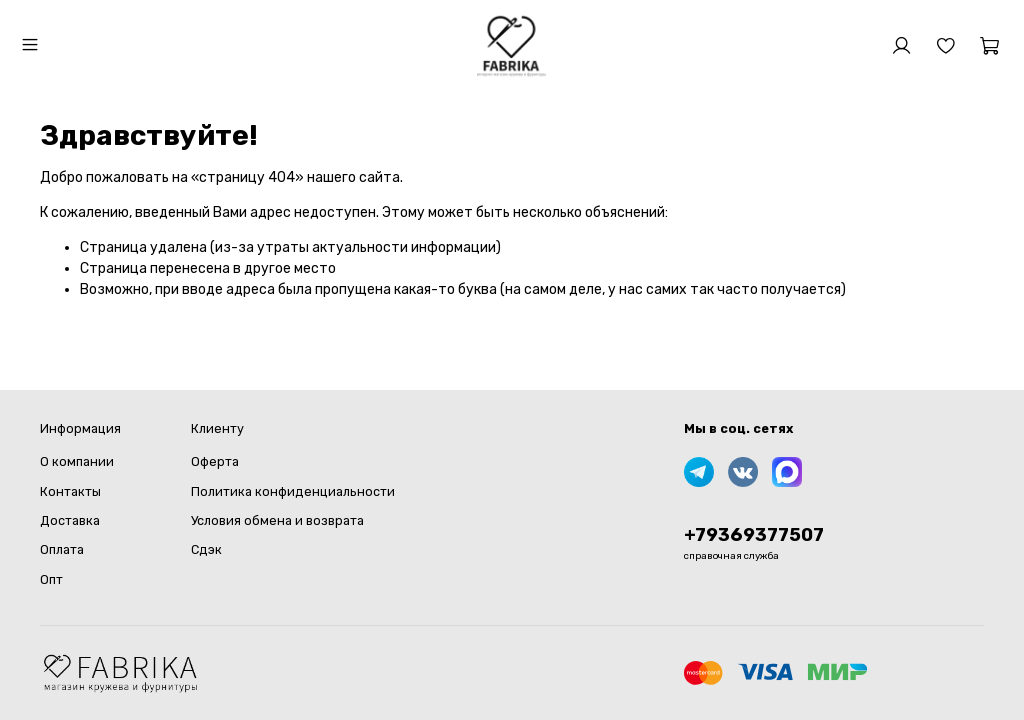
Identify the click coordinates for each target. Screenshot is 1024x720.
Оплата (62, 549)
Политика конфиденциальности (293, 491)
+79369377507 (754, 535)
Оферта (215, 461)
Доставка (70, 520)
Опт (51, 579)
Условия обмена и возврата (277, 520)
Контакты (70, 491)
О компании (77, 461)
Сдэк (206, 549)
